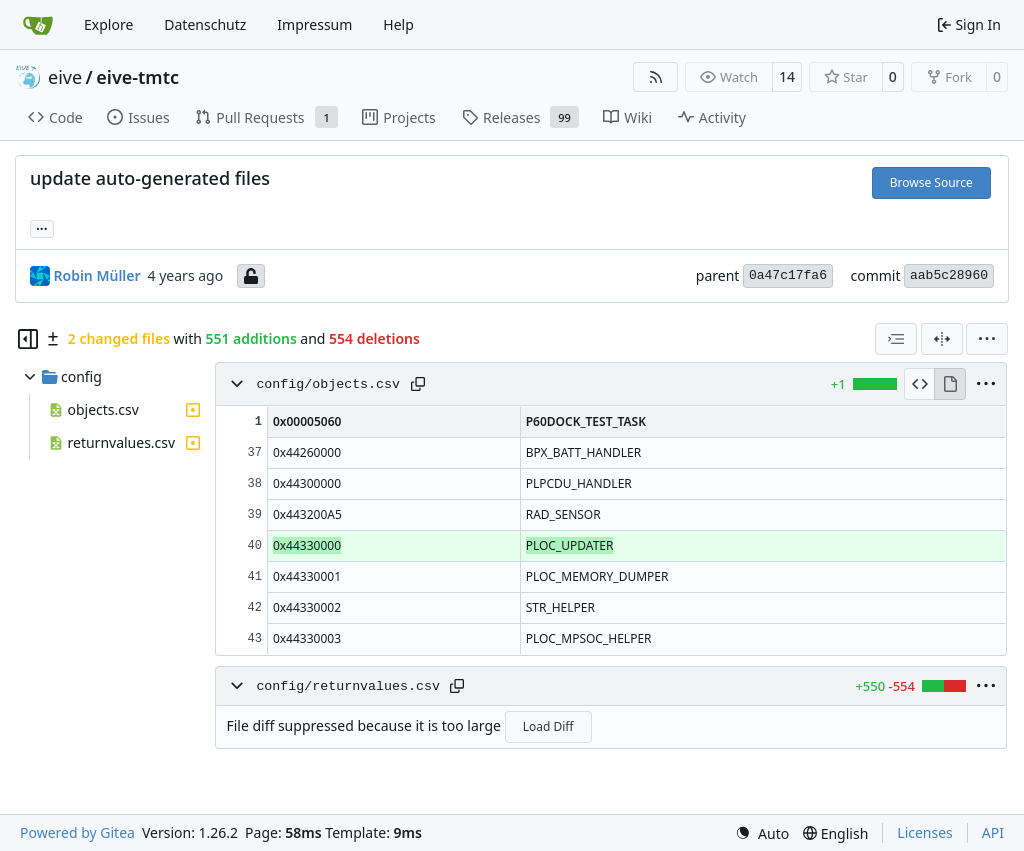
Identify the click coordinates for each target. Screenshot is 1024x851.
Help (398, 24)
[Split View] (942, 339)
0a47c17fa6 (788, 275)
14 (787, 76)
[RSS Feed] (656, 77)
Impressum (314, 24)
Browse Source (931, 182)
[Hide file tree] (28, 339)
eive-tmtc (137, 77)
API (993, 832)
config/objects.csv (328, 384)
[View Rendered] (950, 384)
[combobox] (896, 339)
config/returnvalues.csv (348, 686)
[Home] (38, 25)
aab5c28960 (949, 275)
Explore (108, 24)
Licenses (925, 832)
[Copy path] (418, 384)
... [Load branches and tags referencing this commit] (42, 227)
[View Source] (919, 384)
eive (65, 77)
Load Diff (548, 726)
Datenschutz (205, 24)
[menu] (987, 339)
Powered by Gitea (77, 832)
